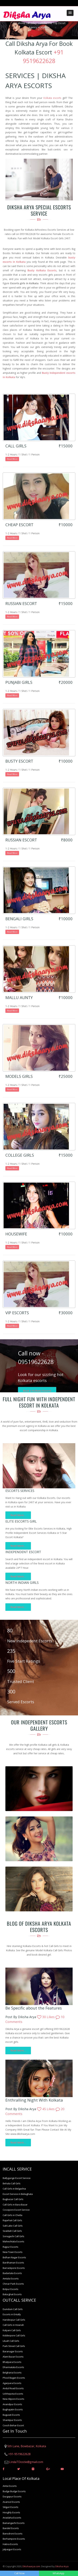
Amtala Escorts (11, 2278)
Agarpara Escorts (12, 2383)
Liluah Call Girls (11, 2340)
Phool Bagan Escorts (14, 2377)
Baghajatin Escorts (13, 2409)
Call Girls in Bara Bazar (15, 2204)
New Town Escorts (12, 2252)
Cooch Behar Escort (13, 2425)
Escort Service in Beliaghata (18, 2194)
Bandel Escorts (11, 2528)
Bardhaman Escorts (13, 2262)
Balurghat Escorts (12, 2294)
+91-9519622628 (19, 2454)
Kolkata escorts (52, 98)
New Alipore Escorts (13, 2398)
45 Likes (46, 2109)
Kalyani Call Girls (12, 2330)
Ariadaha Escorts (12, 2517)
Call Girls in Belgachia (14, 2188)
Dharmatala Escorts (13, 2367)
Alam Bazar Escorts (13, 2356)
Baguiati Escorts (11, 2414)
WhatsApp (59, 2573)
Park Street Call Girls (14, 2346)
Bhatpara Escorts (12, 2362)
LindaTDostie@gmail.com (26, 2462)
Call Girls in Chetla (12, 2215)
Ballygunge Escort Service (17, 2178)
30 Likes (46, 2017)
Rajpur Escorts (10, 2246)
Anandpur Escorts (12, 2404)
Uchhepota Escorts (13, 2393)
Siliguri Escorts (10, 2507)
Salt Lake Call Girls (13, 2225)
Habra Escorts (10, 2544)
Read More (12, 458)
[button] (70, 13)
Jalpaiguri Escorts (12, 2549)
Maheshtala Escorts (13, 2241)
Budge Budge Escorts (14, 2491)
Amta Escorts (10, 2486)
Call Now (19, 2573)
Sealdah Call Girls (12, 2230)
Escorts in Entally (12, 2314)
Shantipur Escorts (12, 2420)
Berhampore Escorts (14, 2538)
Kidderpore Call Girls (14, 2335)
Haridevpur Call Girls (14, 2319)
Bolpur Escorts (10, 2289)
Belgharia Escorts (12, 2372)
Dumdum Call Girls (13, 2309)
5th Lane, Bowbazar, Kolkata (26, 2446)
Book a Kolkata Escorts (37, 1390)
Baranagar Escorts (13, 2351)
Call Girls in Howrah (13, 2325)
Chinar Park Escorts (13, 2283)
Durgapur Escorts (12, 2496)
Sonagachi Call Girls (13, 2236)
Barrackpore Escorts (14, 2268)
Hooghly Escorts (11, 2512)
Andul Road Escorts (13, 2388)
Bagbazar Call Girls (13, 2199)
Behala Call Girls (11, 2183)
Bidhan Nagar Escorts (14, 2257)
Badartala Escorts (12, 2273)
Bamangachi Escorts (14, 2523)
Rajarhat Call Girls (12, 2220)
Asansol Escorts (11, 2501)
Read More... (18, 1515)
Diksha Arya (61, 2566)
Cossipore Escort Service (16, 2209)
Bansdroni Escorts (12, 2533)
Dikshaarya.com (31, 2566)
